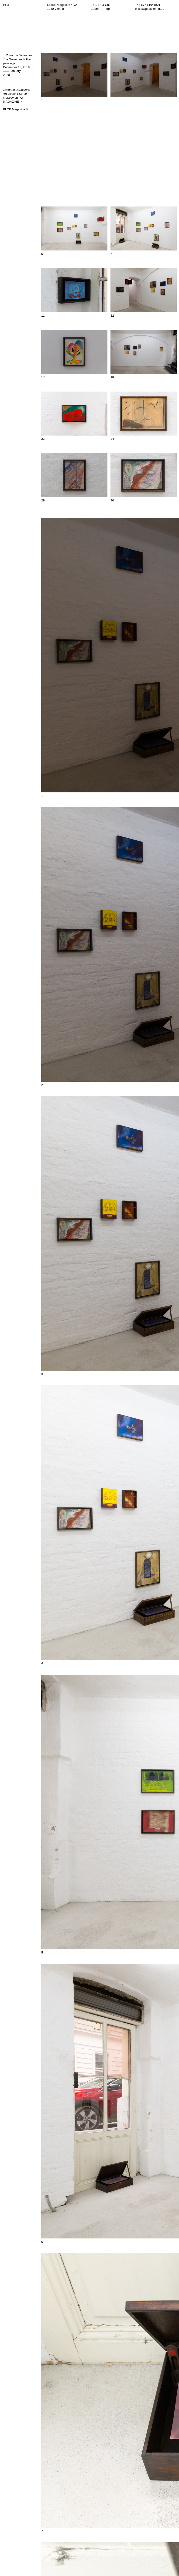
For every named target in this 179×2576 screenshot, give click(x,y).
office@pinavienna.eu (149, 8)
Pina (6, 5)
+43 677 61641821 (147, 5)
